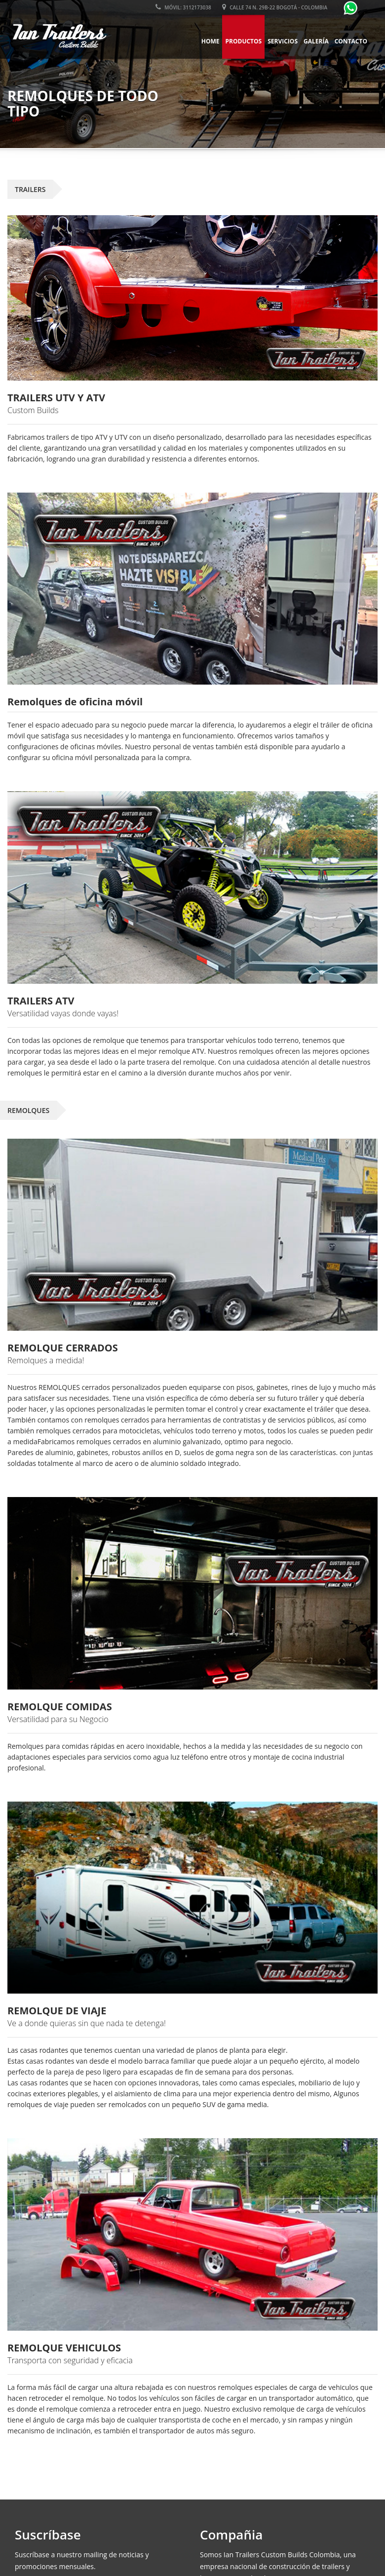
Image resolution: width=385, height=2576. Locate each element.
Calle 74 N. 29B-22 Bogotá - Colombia (274, 7)
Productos (243, 41)
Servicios (283, 41)
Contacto (351, 41)
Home (210, 41)
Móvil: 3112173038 (183, 7)
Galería (316, 41)
